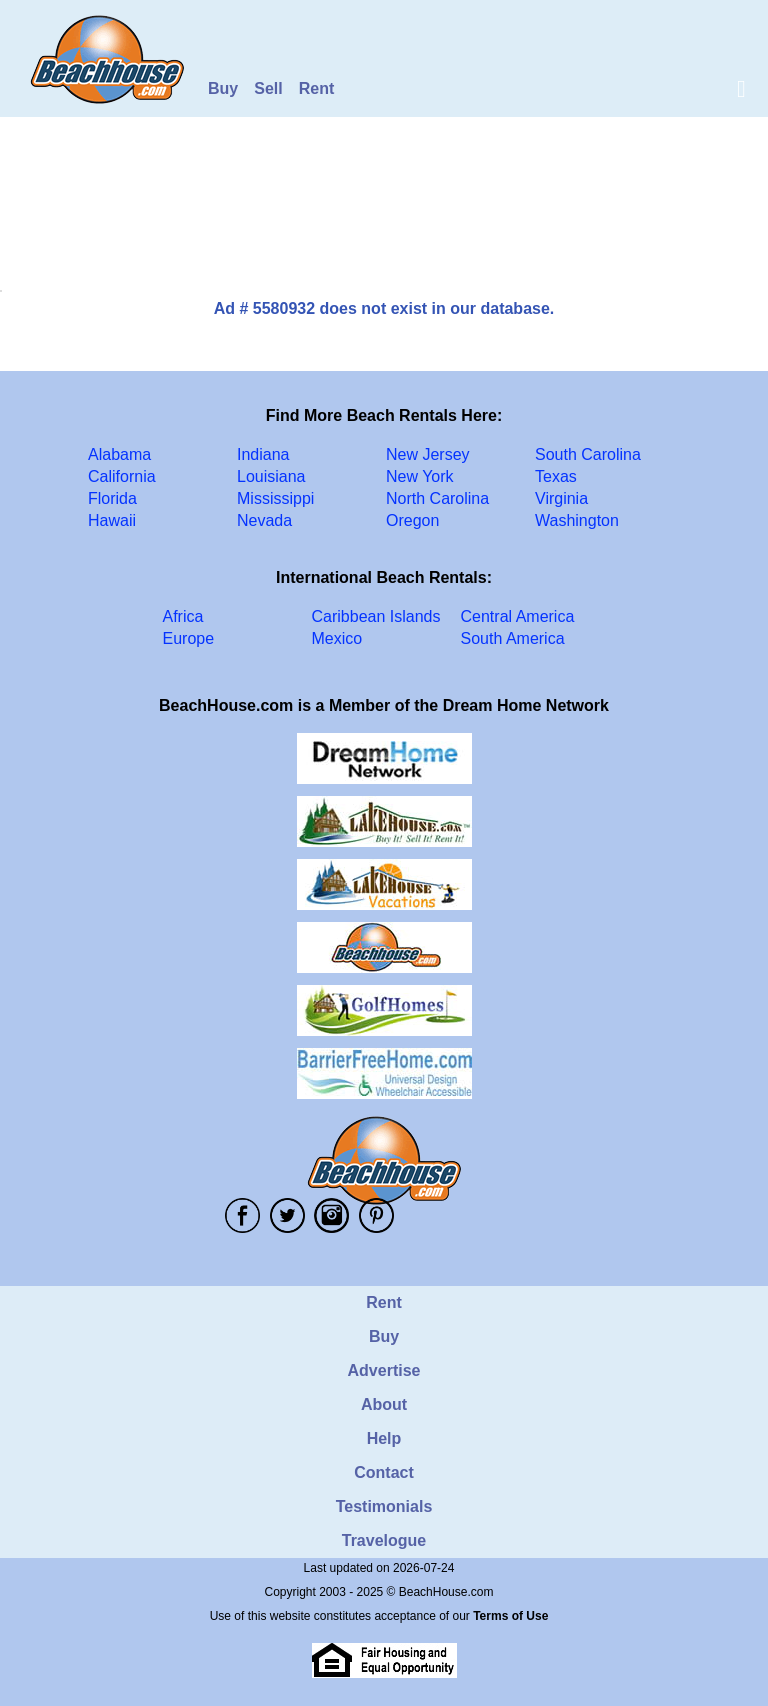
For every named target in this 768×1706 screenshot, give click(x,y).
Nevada (264, 520)
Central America (518, 616)
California (122, 476)
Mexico (337, 638)
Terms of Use (510, 1616)
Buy (223, 88)
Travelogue (384, 1540)
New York (420, 476)
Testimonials (384, 1506)
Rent (317, 88)
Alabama (119, 454)
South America (513, 638)
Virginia (561, 498)
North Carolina (437, 498)
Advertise (384, 1370)
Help (384, 1438)
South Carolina (588, 454)
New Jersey (428, 454)
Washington (577, 520)
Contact (384, 1472)
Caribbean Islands (376, 616)
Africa (183, 616)
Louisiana (271, 476)
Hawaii (112, 520)
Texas (556, 476)
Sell (268, 88)
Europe (189, 638)
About (384, 1404)
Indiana (263, 454)
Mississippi (275, 498)
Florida (112, 498)
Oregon (412, 520)
